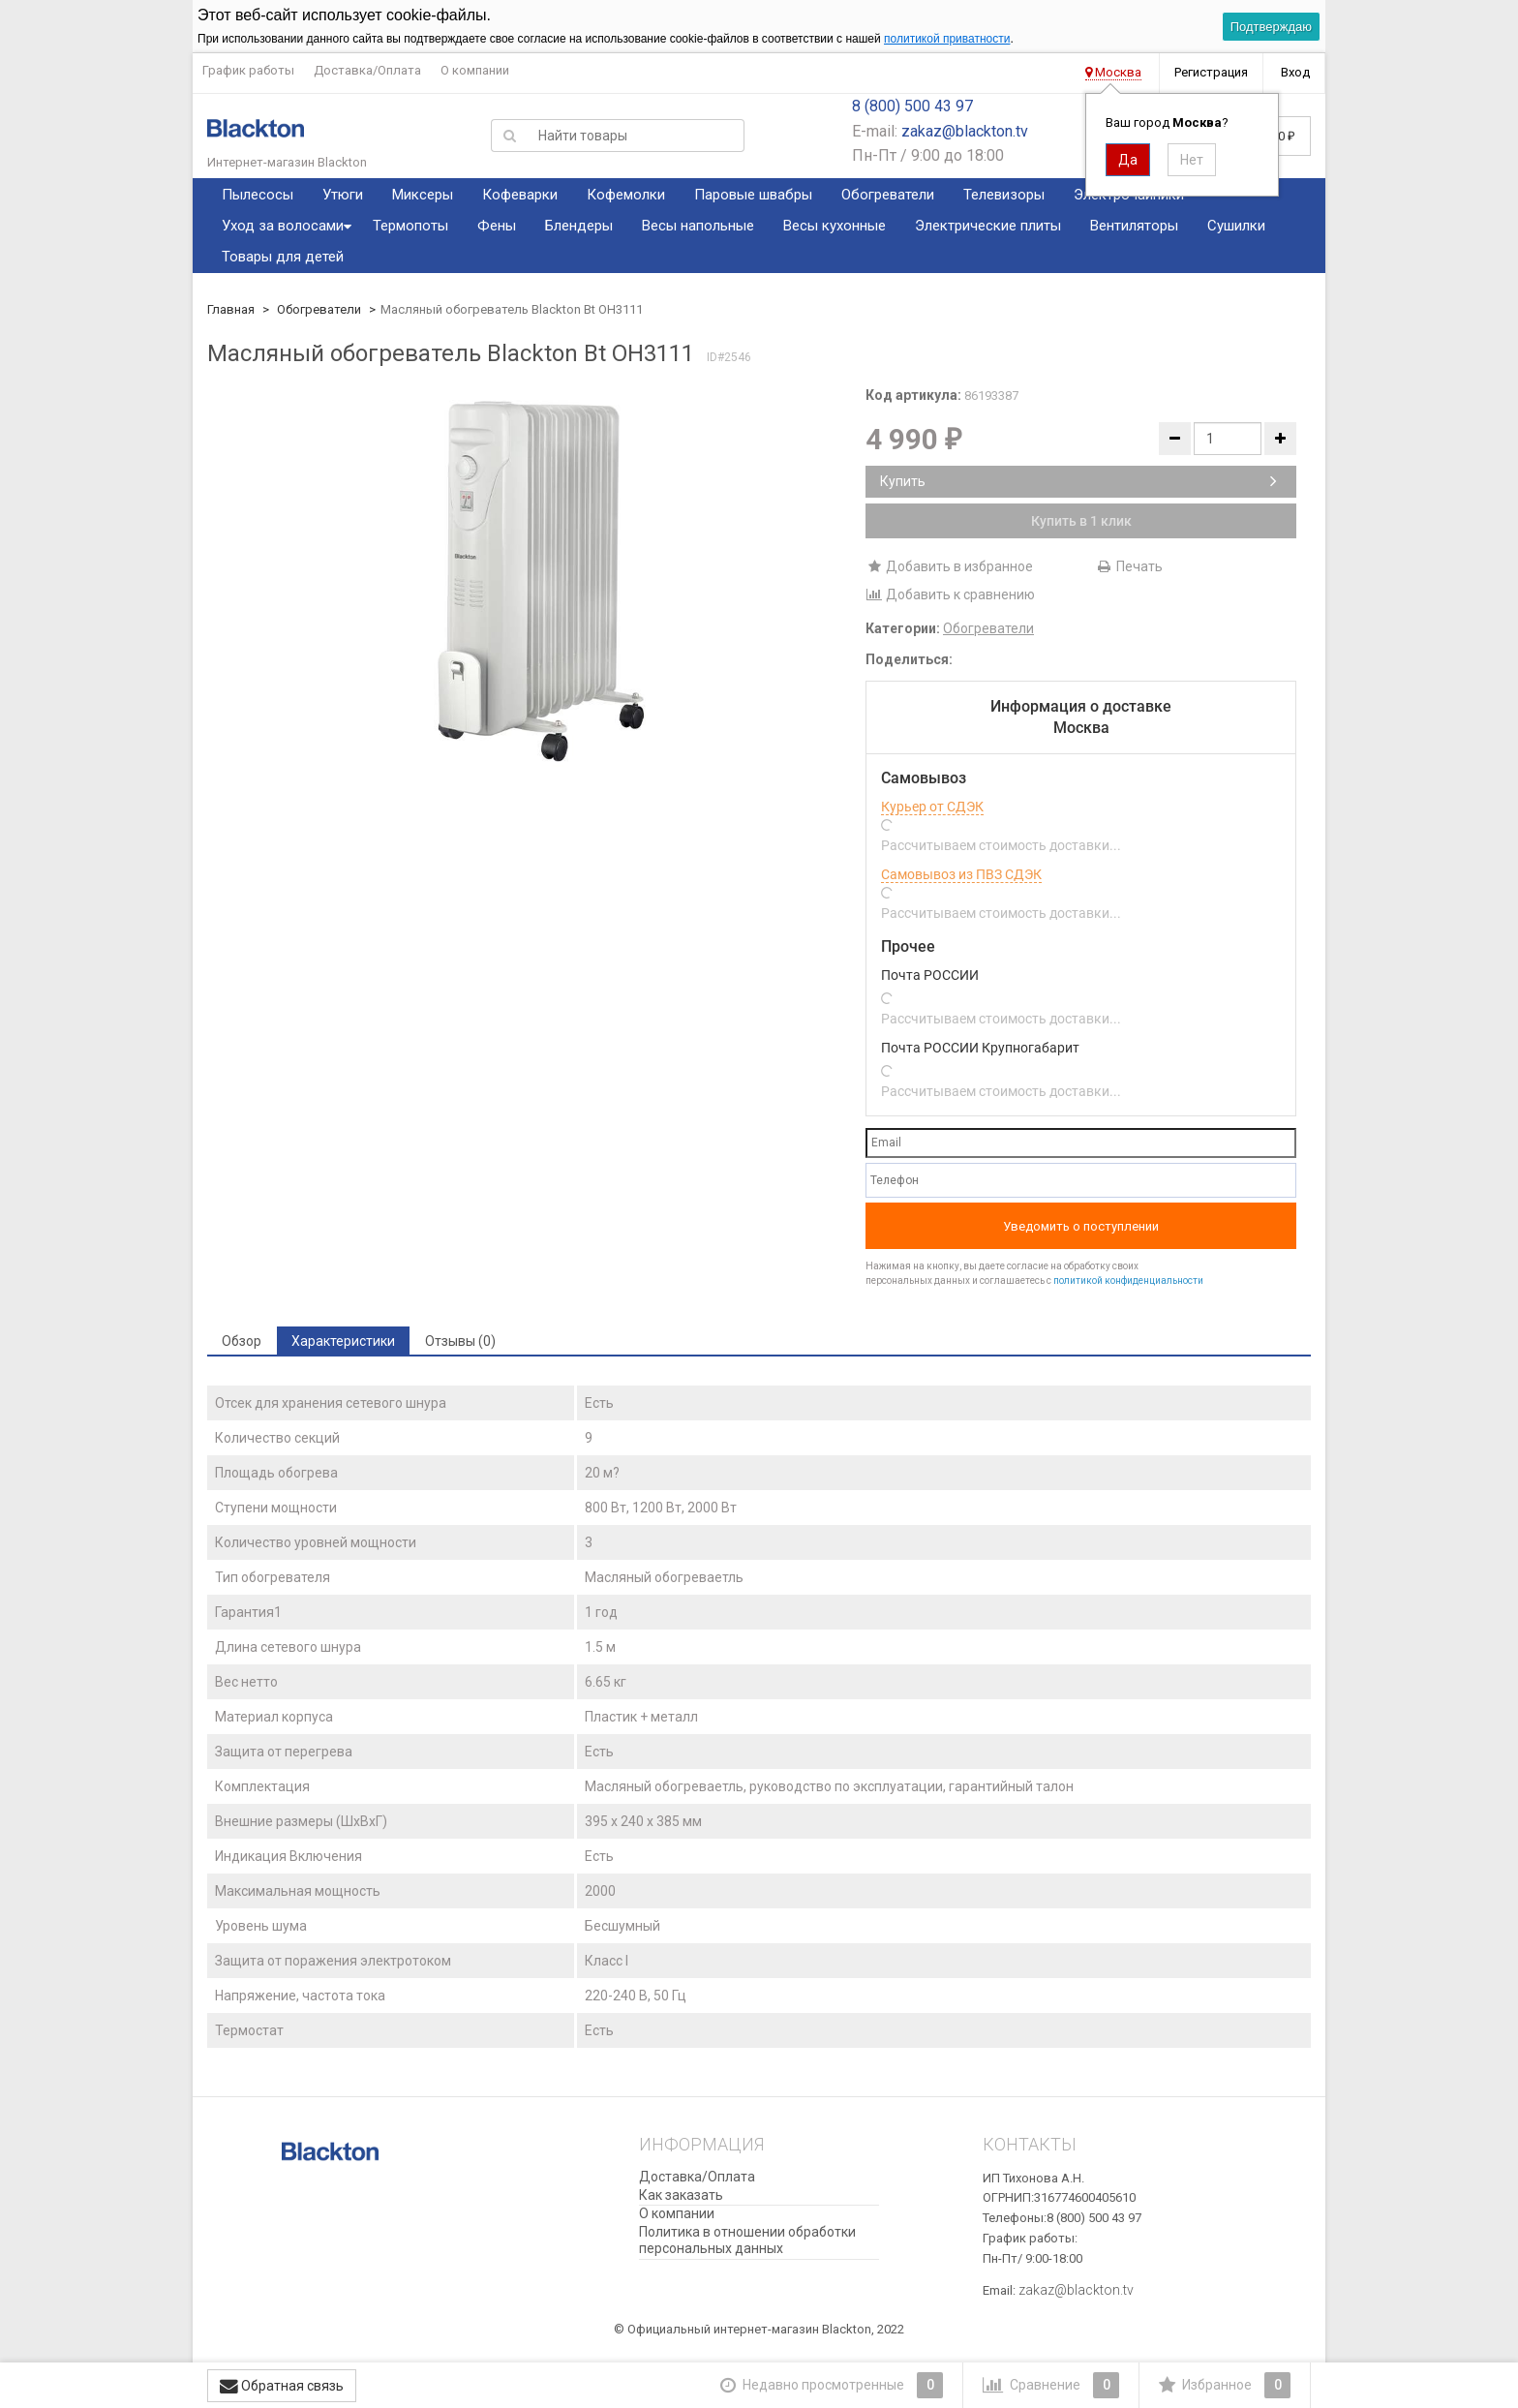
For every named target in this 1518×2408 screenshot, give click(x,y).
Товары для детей (283, 256)
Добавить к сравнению (950, 594)
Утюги (342, 194)
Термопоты (410, 225)
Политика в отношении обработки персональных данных (747, 2240)
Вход (1295, 72)
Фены (496, 225)
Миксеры (422, 194)
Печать (1129, 566)
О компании (474, 70)
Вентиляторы (1134, 225)
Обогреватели (887, 194)
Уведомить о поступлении (1081, 1226)
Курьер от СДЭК (932, 806)
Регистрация (1211, 72)
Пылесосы (257, 194)
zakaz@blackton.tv (964, 131)
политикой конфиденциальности (1128, 1280)
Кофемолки (626, 194)
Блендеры (579, 225)
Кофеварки (520, 194)
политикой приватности (947, 39)
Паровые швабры (753, 194)
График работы (248, 70)
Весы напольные (698, 225)
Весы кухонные (834, 225)
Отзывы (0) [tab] (460, 1341)
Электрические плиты (988, 225)
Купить (1078, 481)
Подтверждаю (1271, 26)
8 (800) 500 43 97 (912, 106)
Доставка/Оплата (367, 70)
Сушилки (1236, 225)
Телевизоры (1004, 194)
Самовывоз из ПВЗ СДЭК (961, 874)
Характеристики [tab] (343, 1341)
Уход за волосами (283, 225)
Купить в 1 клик (1081, 521)
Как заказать (681, 2195)
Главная (231, 309)
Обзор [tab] (241, 1341)
